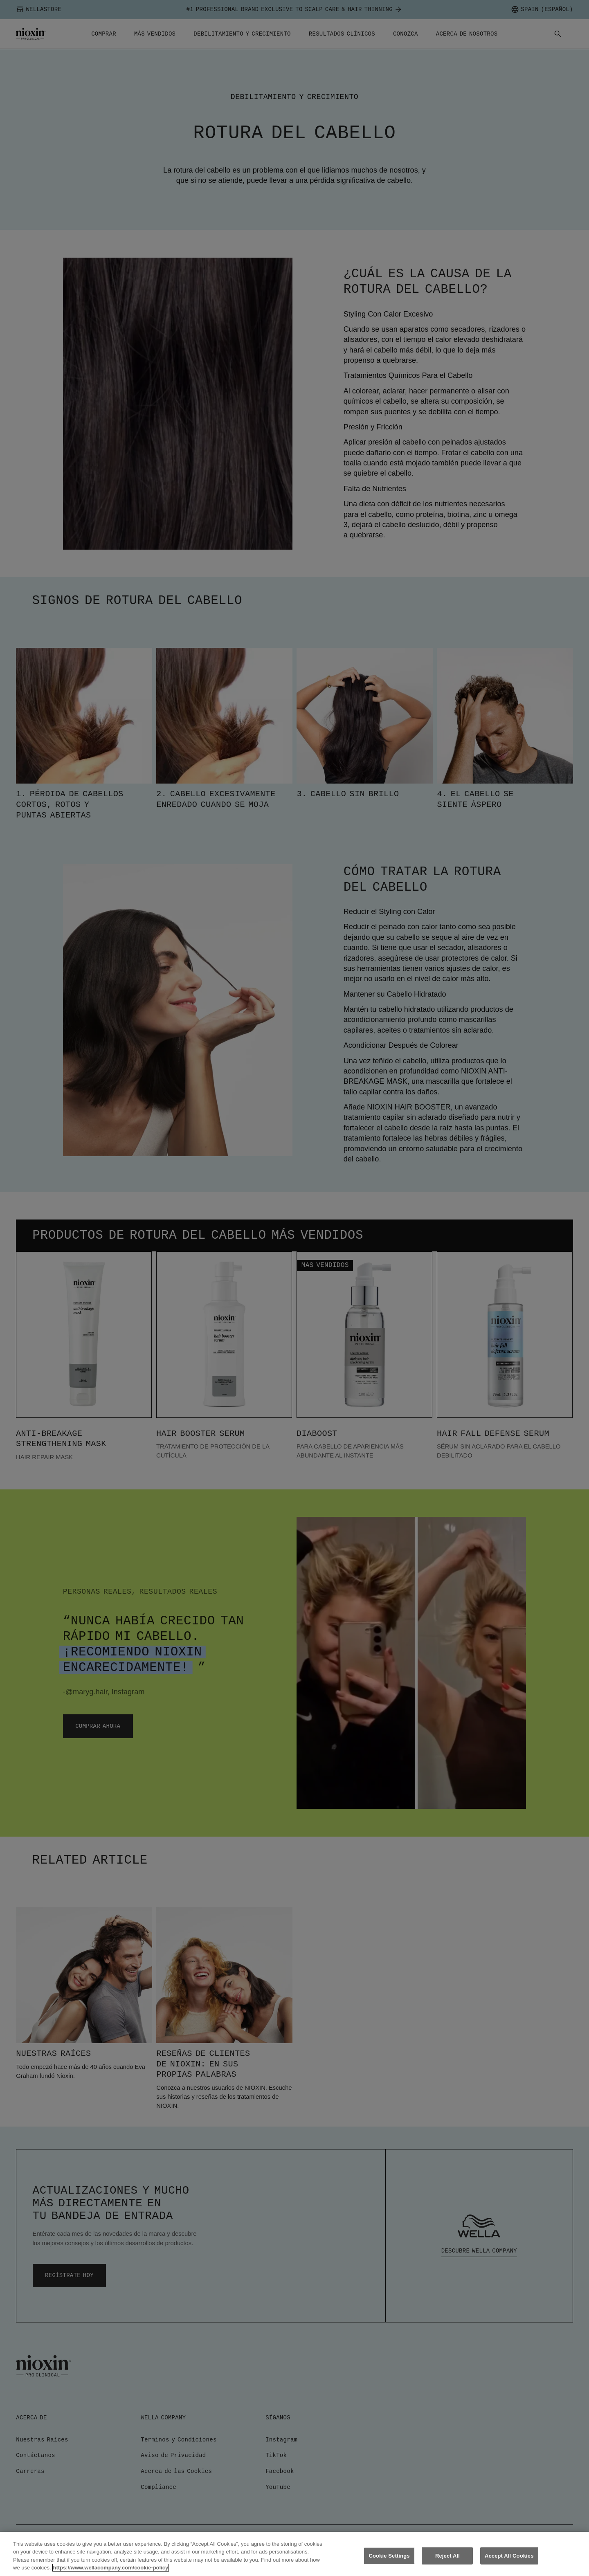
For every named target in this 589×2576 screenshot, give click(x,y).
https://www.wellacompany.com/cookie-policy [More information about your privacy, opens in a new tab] (111, 2568)
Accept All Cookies (509, 2556)
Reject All (447, 2556)
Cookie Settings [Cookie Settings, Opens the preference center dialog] (389, 2556)
